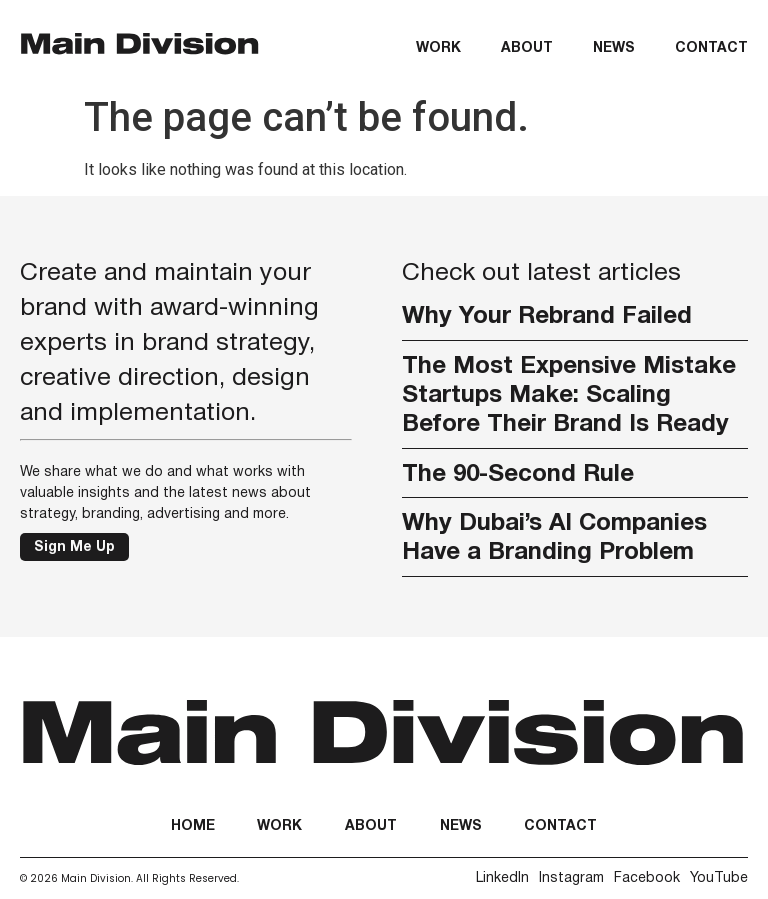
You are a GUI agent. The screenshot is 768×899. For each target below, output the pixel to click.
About (527, 48)
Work (438, 48)
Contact (711, 48)
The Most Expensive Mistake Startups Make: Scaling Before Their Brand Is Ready (569, 396)
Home (193, 826)
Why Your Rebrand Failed (547, 317)
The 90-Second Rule (518, 475)
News (614, 48)
